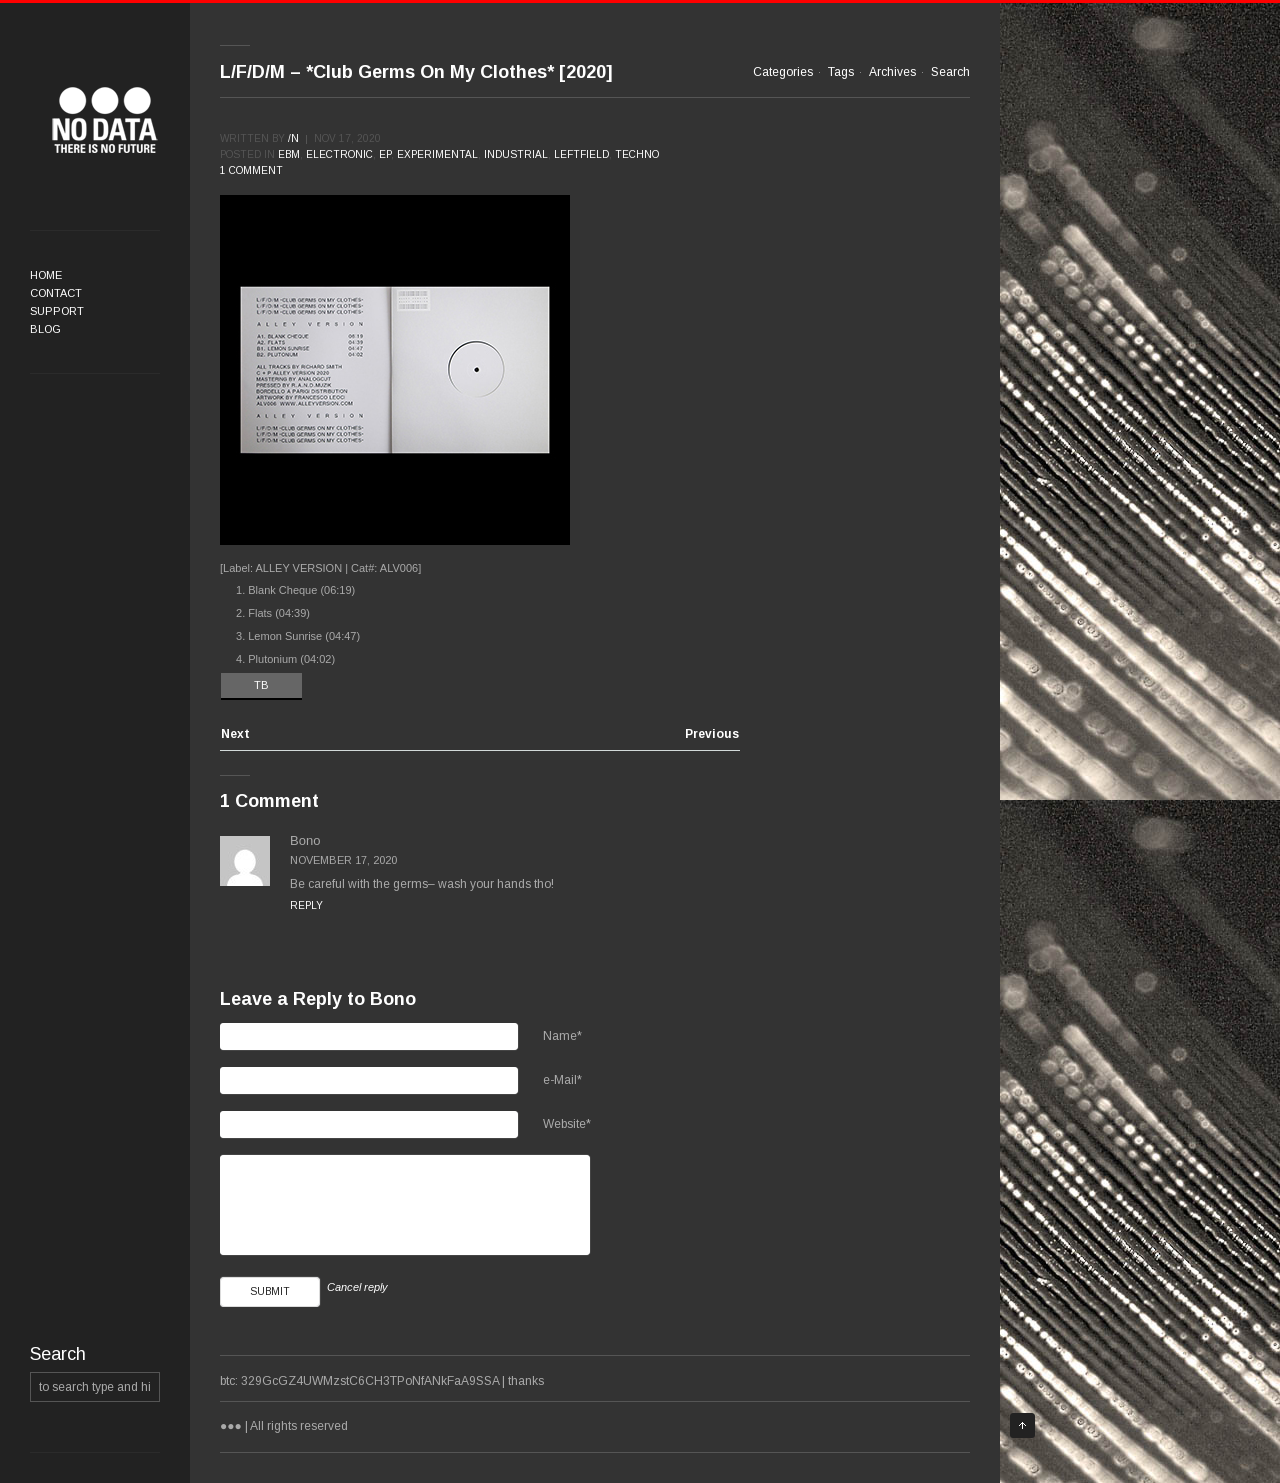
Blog (45, 329)
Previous (712, 734)
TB (261, 685)
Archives (892, 72)
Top (1022, 1425)
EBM (289, 154)
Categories (783, 72)
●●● (105, 120)
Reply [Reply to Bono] (306, 905)
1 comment (251, 170)
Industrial (516, 154)
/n (293, 138)
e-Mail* (562, 1080)
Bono (393, 999)
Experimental (437, 154)
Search (950, 72)
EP (385, 154)
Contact (56, 293)
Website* (567, 1124)
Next (235, 734)
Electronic (339, 154)
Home (46, 275)
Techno (637, 154)
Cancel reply (357, 1287)
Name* (562, 1036)
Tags (841, 72)
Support (57, 311)
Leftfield (581, 154)
